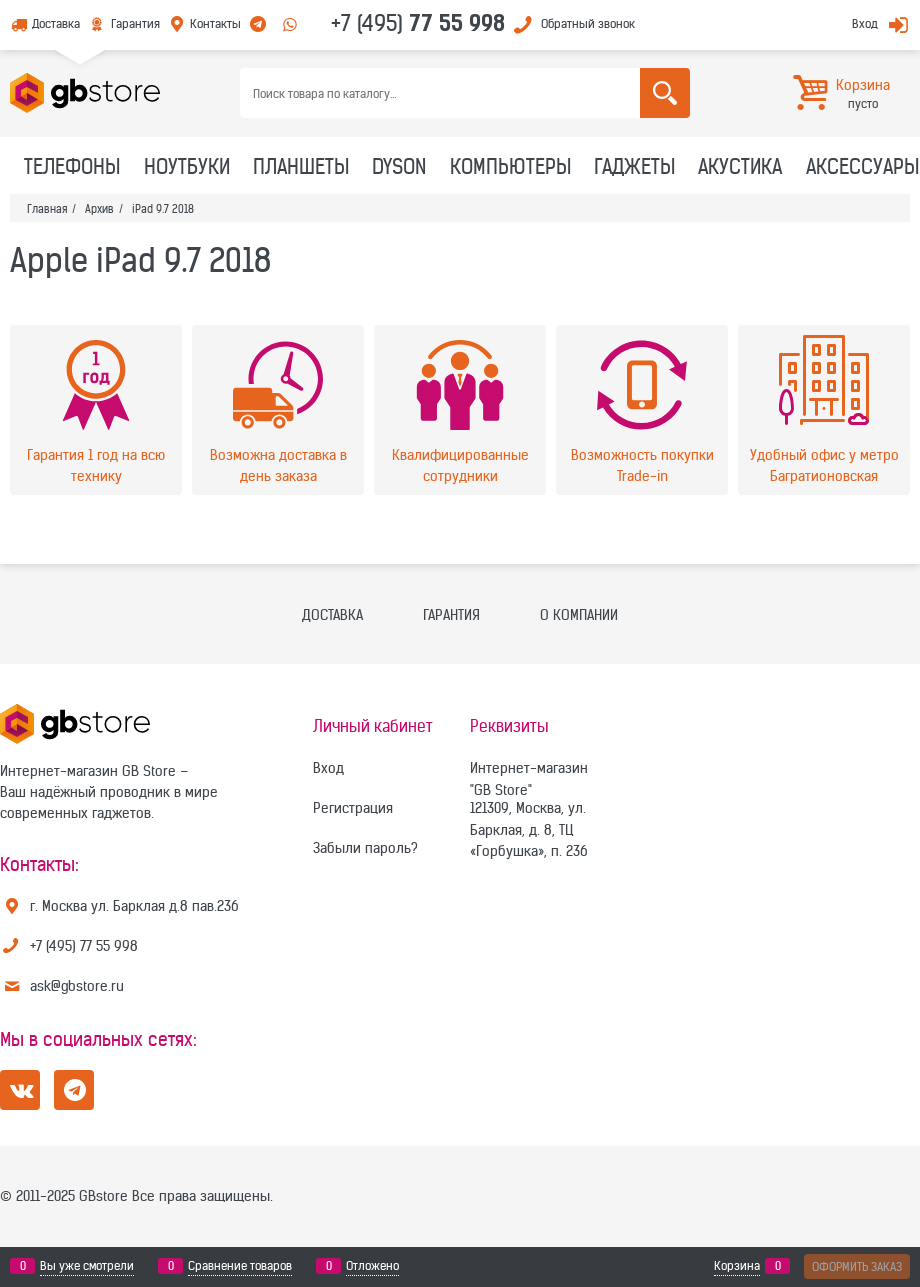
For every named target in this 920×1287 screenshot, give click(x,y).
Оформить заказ (857, 1266)
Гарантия (135, 23)
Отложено (372, 1266)
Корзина (737, 1266)
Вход (865, 23)
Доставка (56, 23)
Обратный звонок (588, 23)
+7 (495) (418, 23)
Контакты (215, 23)
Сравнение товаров (240, 1266)
